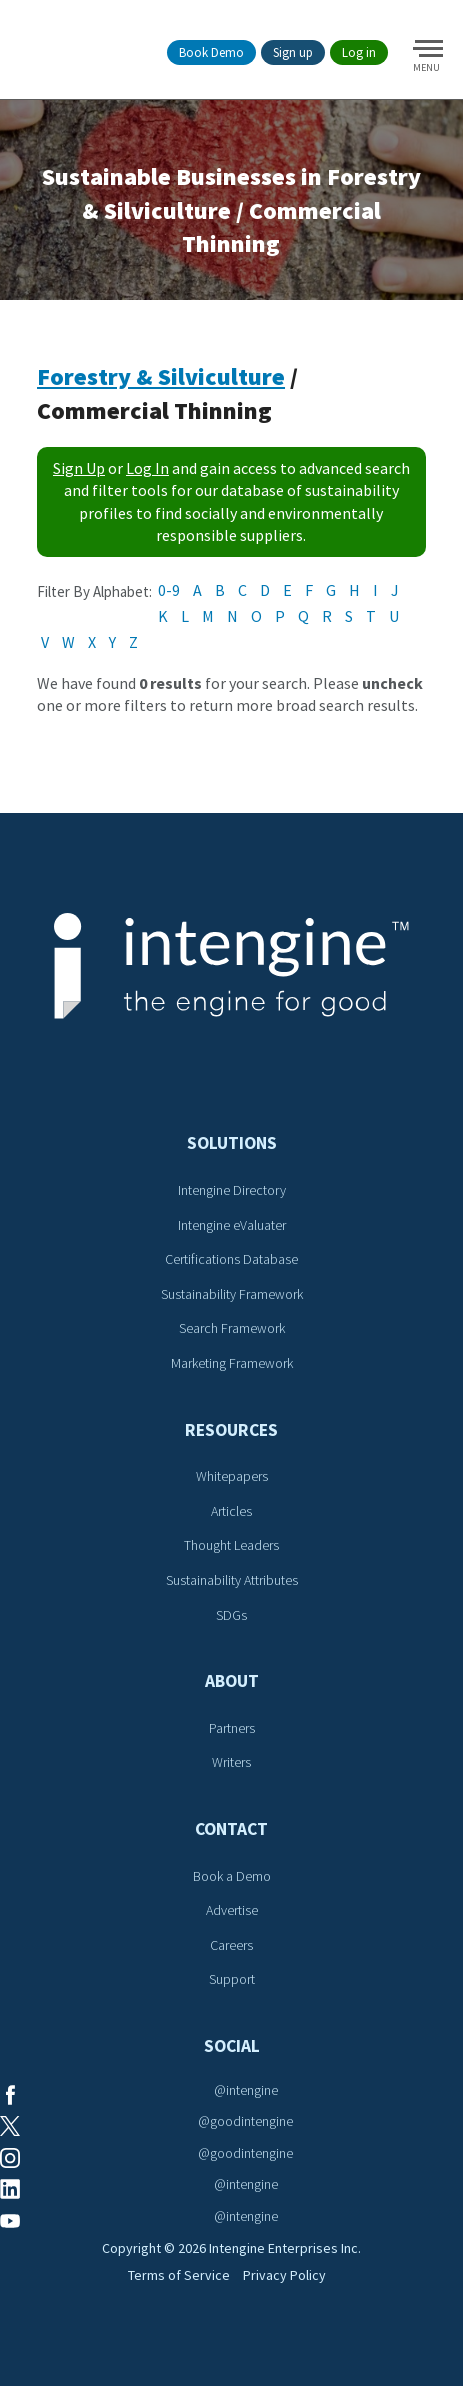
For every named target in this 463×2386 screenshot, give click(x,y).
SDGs (231, 1615)
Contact (231, 1829)
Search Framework (232, 1328)
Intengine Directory (232, 1190)
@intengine (246, 2090)
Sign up (293, 52)
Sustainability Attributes (232, 1580)
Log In (147, 468)
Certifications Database (231, 1259)
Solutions (232, 1143)
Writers (231, 1762)
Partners (232, 1728)
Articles (231, 1511)
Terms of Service (179, 2275)
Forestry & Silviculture (161, 376)
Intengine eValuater (232, 1225)
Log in (359, 52)
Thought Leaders (231, 1545)
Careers (231, 1945)
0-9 (169, 590)
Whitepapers (232, 1476)
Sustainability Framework (232, 1294)
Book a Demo (232, 1876)
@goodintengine (245, 2121)
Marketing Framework (232, 1363)
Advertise (232, 1910)
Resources (231, 1430)
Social (232, 2046)
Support (232, 1979)
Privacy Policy (284, 2275)
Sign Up (79, 468)
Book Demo (211, 52)
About (232, 1681)
